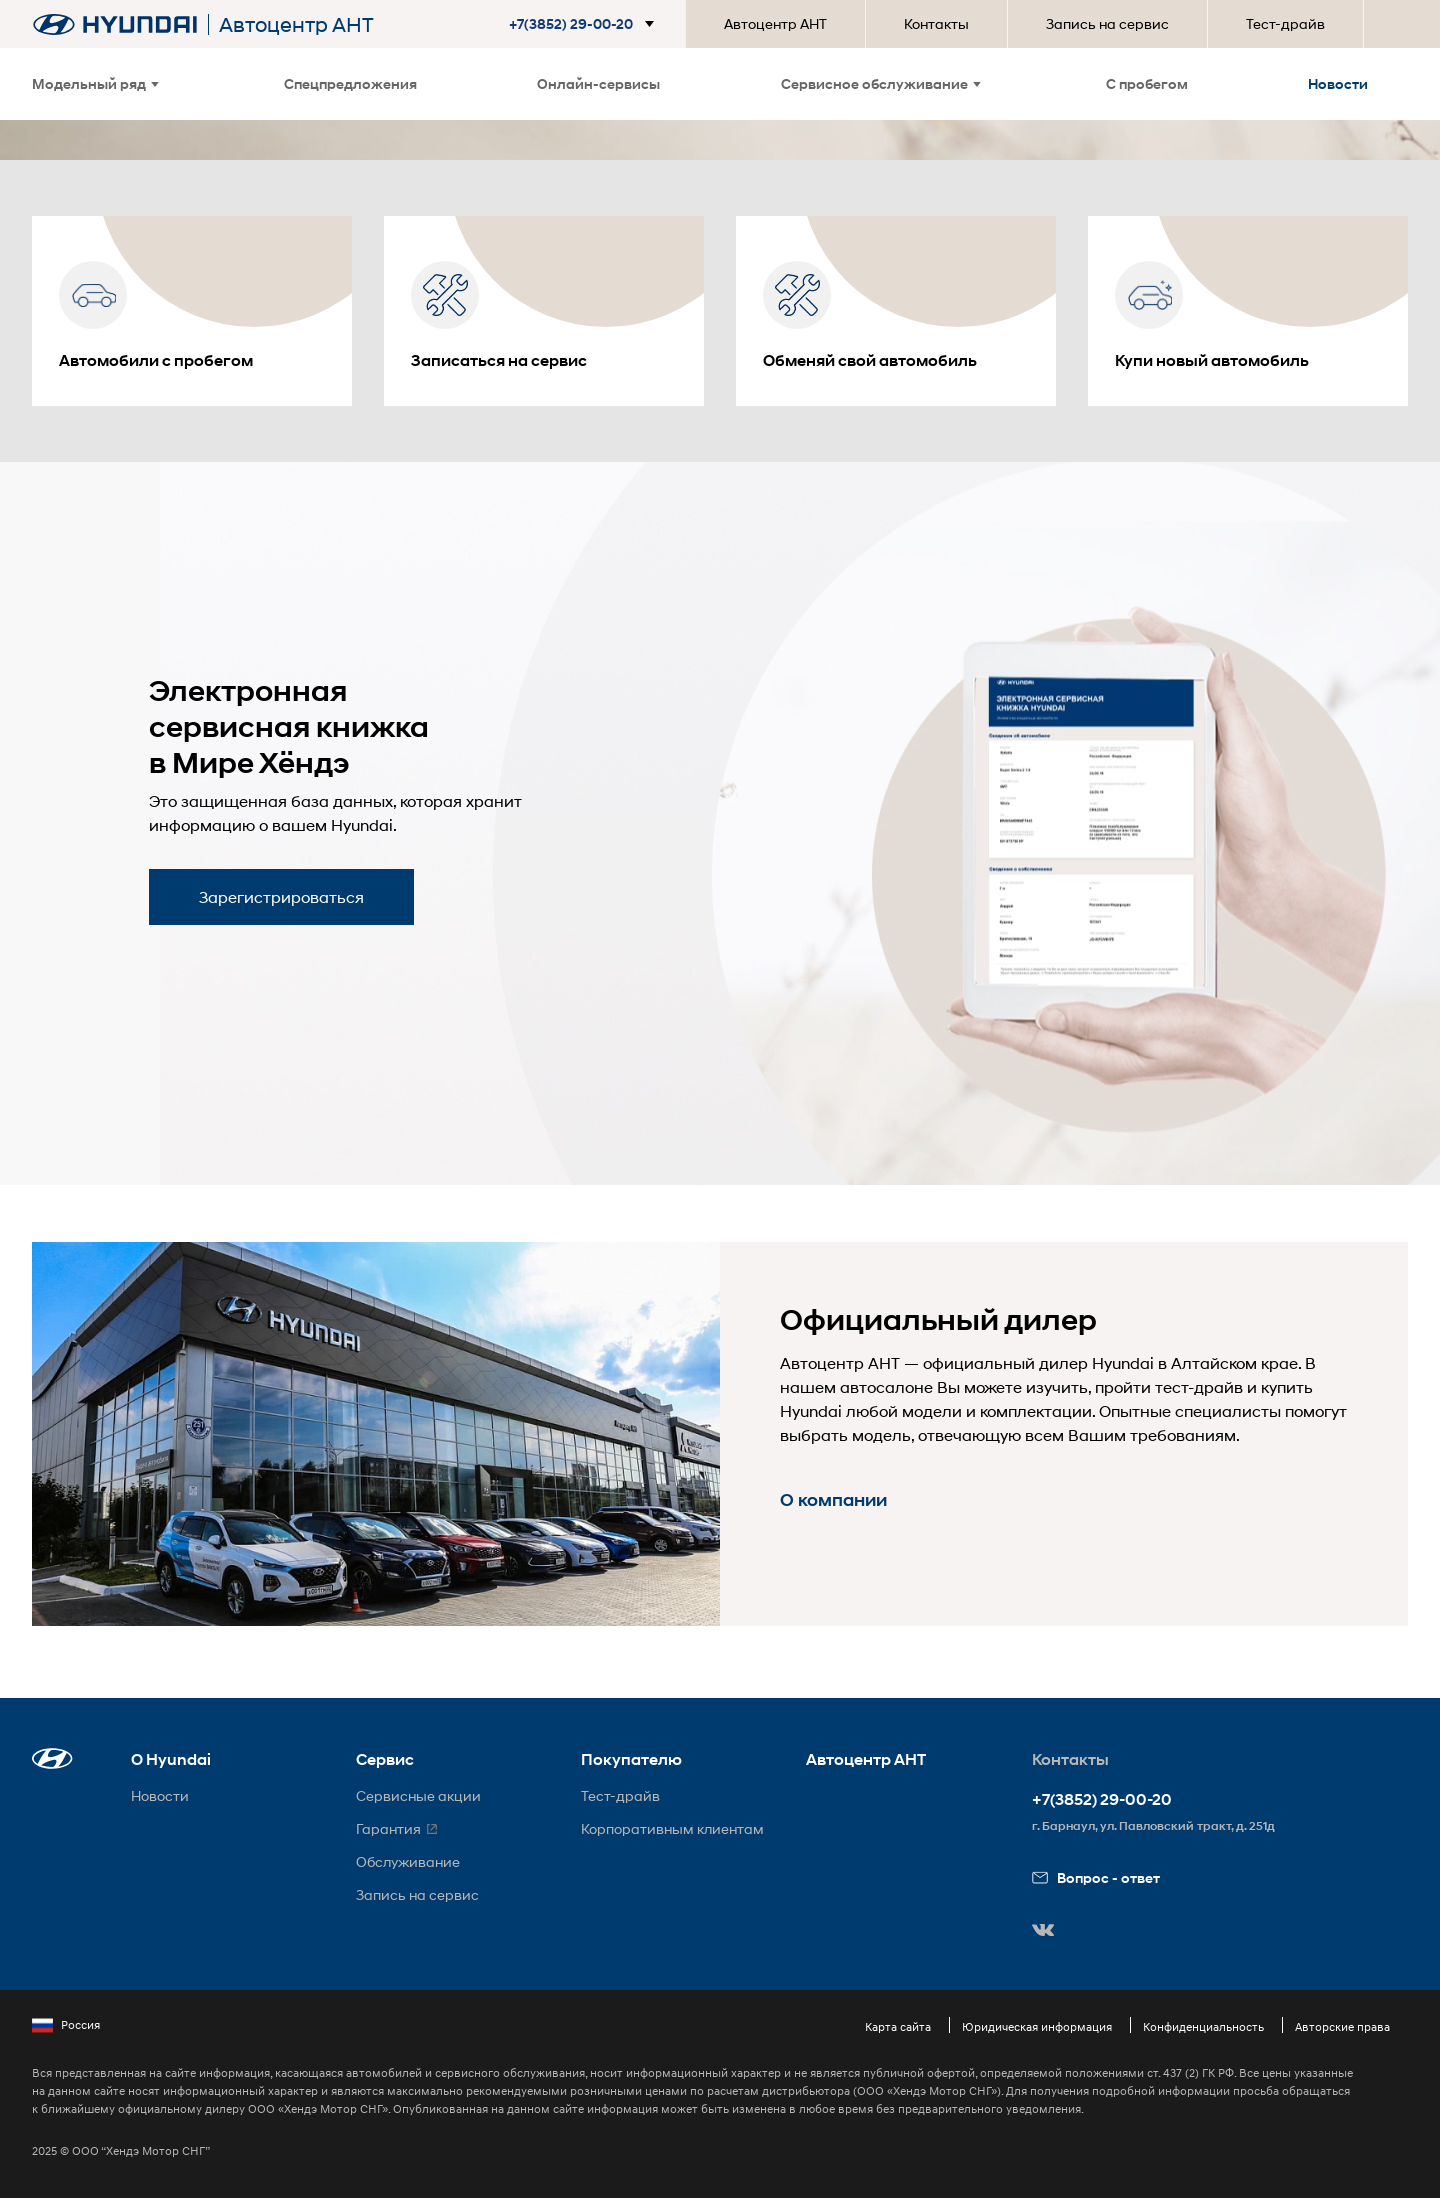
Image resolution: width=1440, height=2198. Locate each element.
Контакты (936, 23)
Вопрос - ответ (1096, 1877)
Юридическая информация (1037, 2026)
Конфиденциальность (1203, 2026)
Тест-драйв (1285, 23)
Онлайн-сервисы (598, 83)
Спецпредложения (350, 83)
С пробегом (1147, 83)
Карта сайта (898, 2026)
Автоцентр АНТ (775, 23)
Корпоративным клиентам (672, 1828)
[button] (585, 24)
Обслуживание (408, 1861)
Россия (66, 2025)
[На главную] (115, 24)
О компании (833, 1500)
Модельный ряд (95, 83)
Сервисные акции (418, 1795)
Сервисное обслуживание (881, 83)
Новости (1338, 83)
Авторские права (1342, 2026)
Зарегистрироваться (281, 896)
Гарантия (388, 1828)
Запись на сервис (1107, 23)
